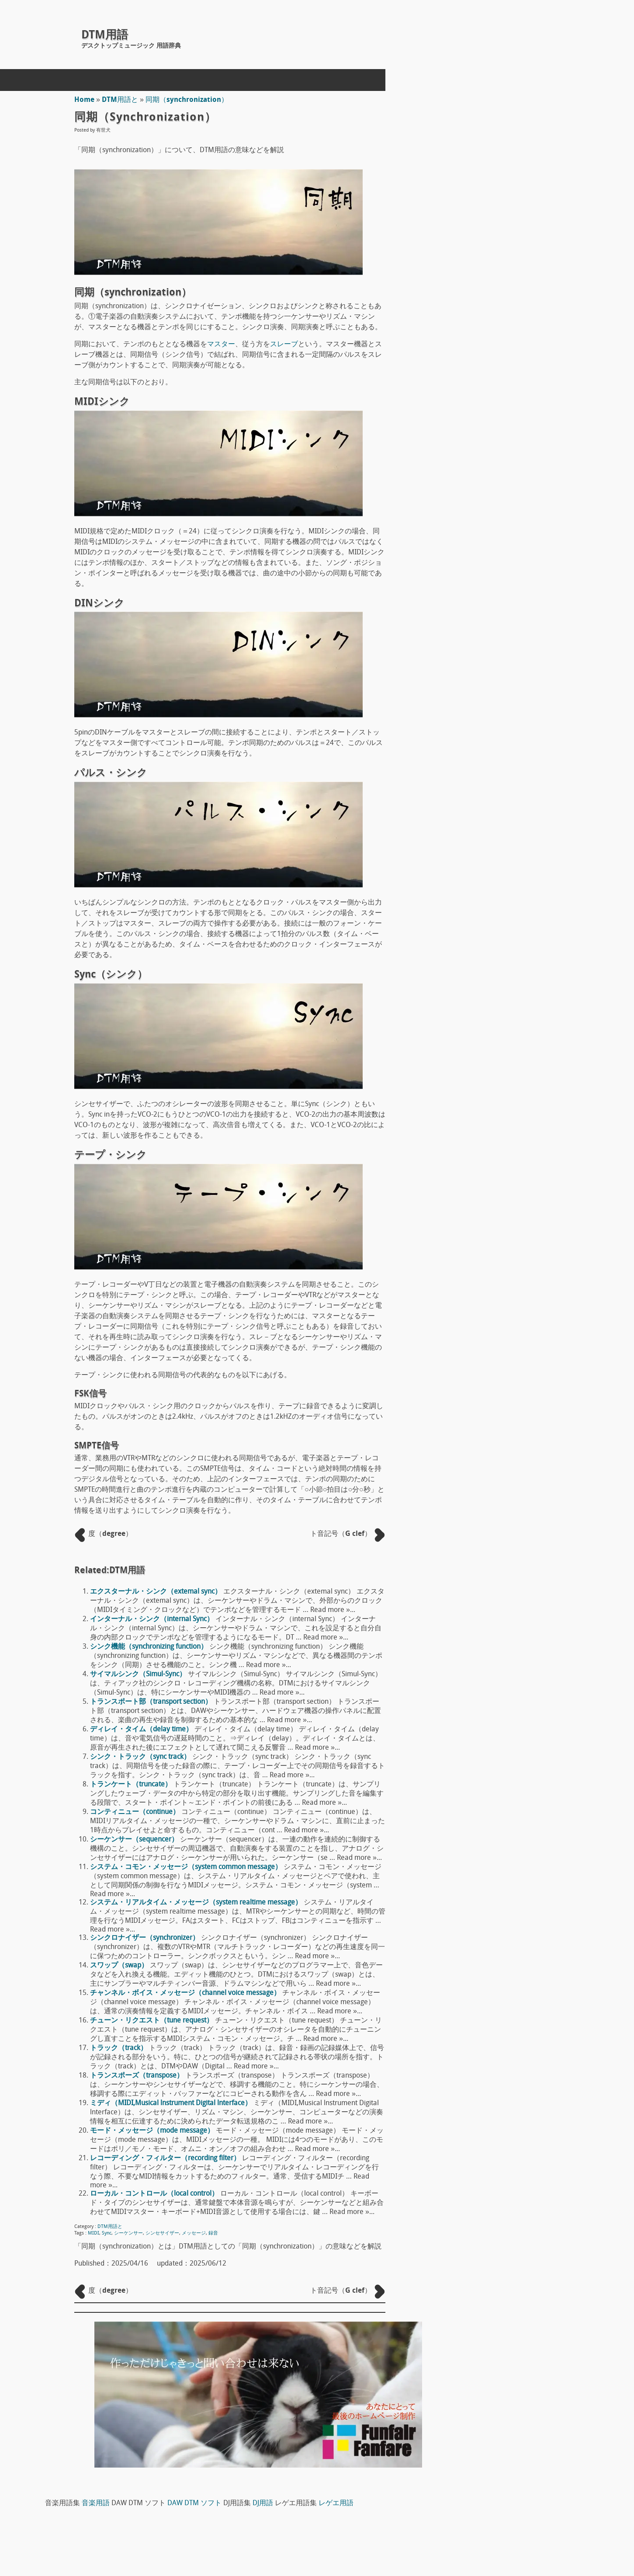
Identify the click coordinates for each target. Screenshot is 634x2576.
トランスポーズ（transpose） (138, 2075)
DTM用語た (467, 492)
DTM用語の (467, 578)
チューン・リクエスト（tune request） (153, 2020)
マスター (223, 344)
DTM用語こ (467, 405)
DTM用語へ (467, 636)
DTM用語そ (467, 477)
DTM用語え (467, 319)
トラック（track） (120, 2048)
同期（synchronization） (188, 100)
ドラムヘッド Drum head (491, 1178)
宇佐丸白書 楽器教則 (492, 1089)
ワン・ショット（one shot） (494, 1322)
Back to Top (396, 2537)
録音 (215, 2233)
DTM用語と (122, 100)
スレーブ (286, 344)
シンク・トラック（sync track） (142, 1757)
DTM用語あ (467, 275)
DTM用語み (467, 679)
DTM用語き (467, 362)
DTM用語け (467, 391)
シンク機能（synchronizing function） (150, 1646)
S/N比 (458, 1308)
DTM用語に (467, 564)
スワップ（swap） (121, 1965)
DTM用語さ (467, 420)
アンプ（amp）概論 (480, 1249)
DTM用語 (104, 36)
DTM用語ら (467, 737)
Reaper (460, 907)
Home (86, 100)
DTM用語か (467, 348)
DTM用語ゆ (467, 723)
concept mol (103, 2537)
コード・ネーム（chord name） (499, 1594)
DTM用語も (467, 708)
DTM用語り (467, 751)
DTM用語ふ (467, 622)
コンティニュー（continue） (136, 1812)
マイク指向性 (470, 1143)
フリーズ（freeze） (480, 1565)
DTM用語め (467, 694)
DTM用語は (467, 593)
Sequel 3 (462, 1048)
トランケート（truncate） (132, 1784)
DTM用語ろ (467, 795)
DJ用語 (488, 106)
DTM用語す (467, 449)
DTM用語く (467, 376)
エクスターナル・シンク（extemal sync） (157, 1591)
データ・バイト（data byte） (495, 1551)
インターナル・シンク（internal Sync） (153, 1619)
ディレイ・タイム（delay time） (143, 1729)
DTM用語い (467, 290)
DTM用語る (467, 766)
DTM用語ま (467, 665)
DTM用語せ (467, 463)
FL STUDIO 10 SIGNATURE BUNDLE (503, 978)
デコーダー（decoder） (486, 1608)
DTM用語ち (467, 506)
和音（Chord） (472, 1366)
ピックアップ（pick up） (488, 1107)
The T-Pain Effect (474, 1013)
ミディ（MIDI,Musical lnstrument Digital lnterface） (172, 2103)
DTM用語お (467, 333)
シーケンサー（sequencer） (136, 1839)
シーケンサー (130, 2233)
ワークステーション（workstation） (505, 1351)
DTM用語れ (467, 780)
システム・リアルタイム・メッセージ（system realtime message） (198, 1902)
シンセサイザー (164, 2233)
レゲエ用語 (561, 106)
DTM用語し (467, 434)
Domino (461, 942)
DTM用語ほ (467, 650)
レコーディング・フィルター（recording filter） (167, 2158)
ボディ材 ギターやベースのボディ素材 (512, 1214)
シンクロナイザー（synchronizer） (146, 1938)
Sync (108, 2233)
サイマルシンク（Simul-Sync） (140, 1674)
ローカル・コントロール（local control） (156, 2193)
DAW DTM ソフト (599, 96)
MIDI (95, 2233)
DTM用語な (467, 550)
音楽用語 (500, 96)
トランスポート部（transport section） (153, 1702)
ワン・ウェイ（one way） (490, 1337)
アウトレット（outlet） (486, 1580)
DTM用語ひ (467, 607)
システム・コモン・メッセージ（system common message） (188, 1867)
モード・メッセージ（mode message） (154, 2130)
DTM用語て (467, 521)
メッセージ (196, 2233)
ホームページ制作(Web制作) (168, 2516)
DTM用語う (467, 304)
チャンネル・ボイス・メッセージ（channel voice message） (187, 1993)
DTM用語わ (467, 809)
